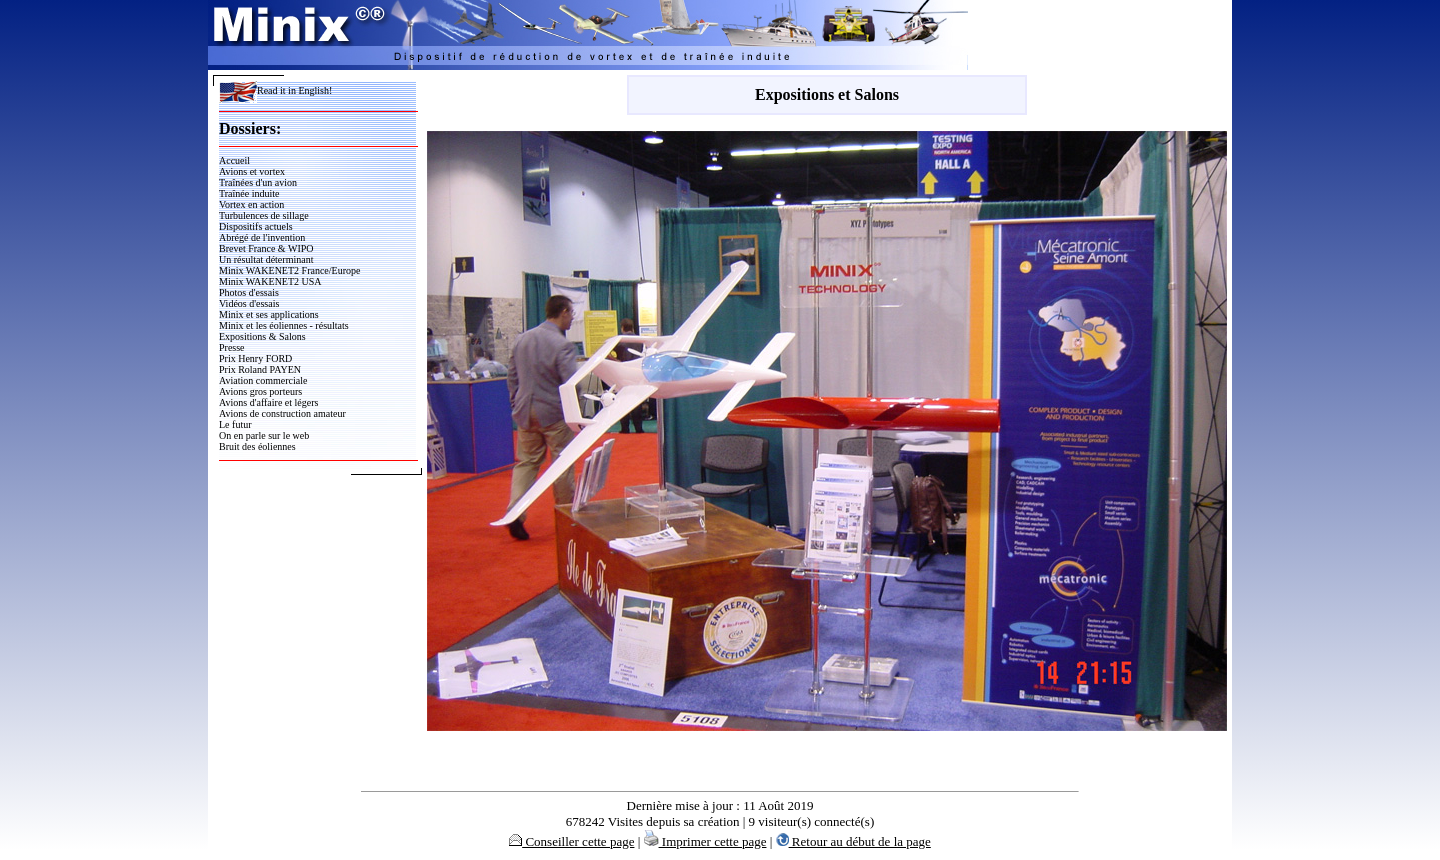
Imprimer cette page (705, 841)
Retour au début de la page (853, 841)
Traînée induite (249, 193)
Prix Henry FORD (255, 358)
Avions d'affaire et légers (268, 402)
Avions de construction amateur (282, 413)
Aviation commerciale (263, 380)
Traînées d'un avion (258, 182)
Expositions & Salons (262, 336)
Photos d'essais (249, 292)
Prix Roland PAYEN (260, 369)
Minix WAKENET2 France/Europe (289, 270)
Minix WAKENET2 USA (270, 281)
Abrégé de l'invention (262, 237)
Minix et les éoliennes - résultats (284, 325)
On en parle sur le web (264, 435)
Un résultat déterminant (266, 259)
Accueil (234, 160)
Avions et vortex (252, 171)
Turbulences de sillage (264, 215)
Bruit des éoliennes (257, 446)
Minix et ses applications (269, 314)
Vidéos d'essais (249, 303)
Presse (232, 347)
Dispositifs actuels (256, 226)
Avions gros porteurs (260, 391)
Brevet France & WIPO (266, 248)
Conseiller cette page (571, 841)
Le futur (235, 424)
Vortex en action (251, 204)
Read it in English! (275, 90)
